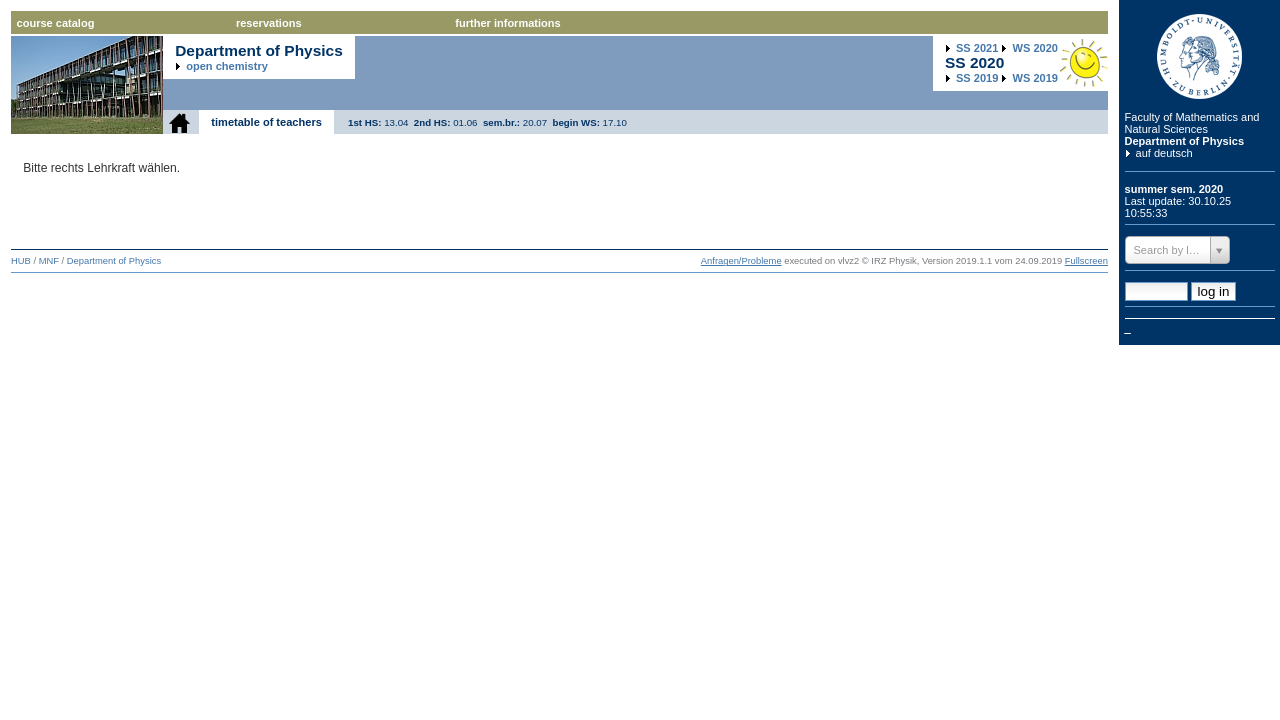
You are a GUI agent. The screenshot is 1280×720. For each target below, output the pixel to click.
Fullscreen (1086, 261)
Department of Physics (1185, 141)
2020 (1035, 48)
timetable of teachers (266, 122)
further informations (507, 23)
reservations (269, 23)
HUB (21, 261)
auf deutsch (1164, 153)
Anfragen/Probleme (741, 261)
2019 (977, 78)
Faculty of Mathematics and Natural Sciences (1192, 123)
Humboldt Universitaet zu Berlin (1200, 56)
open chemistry (227, 66)
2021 (977, 48)
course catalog (56, 23)
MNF (49, 261)
